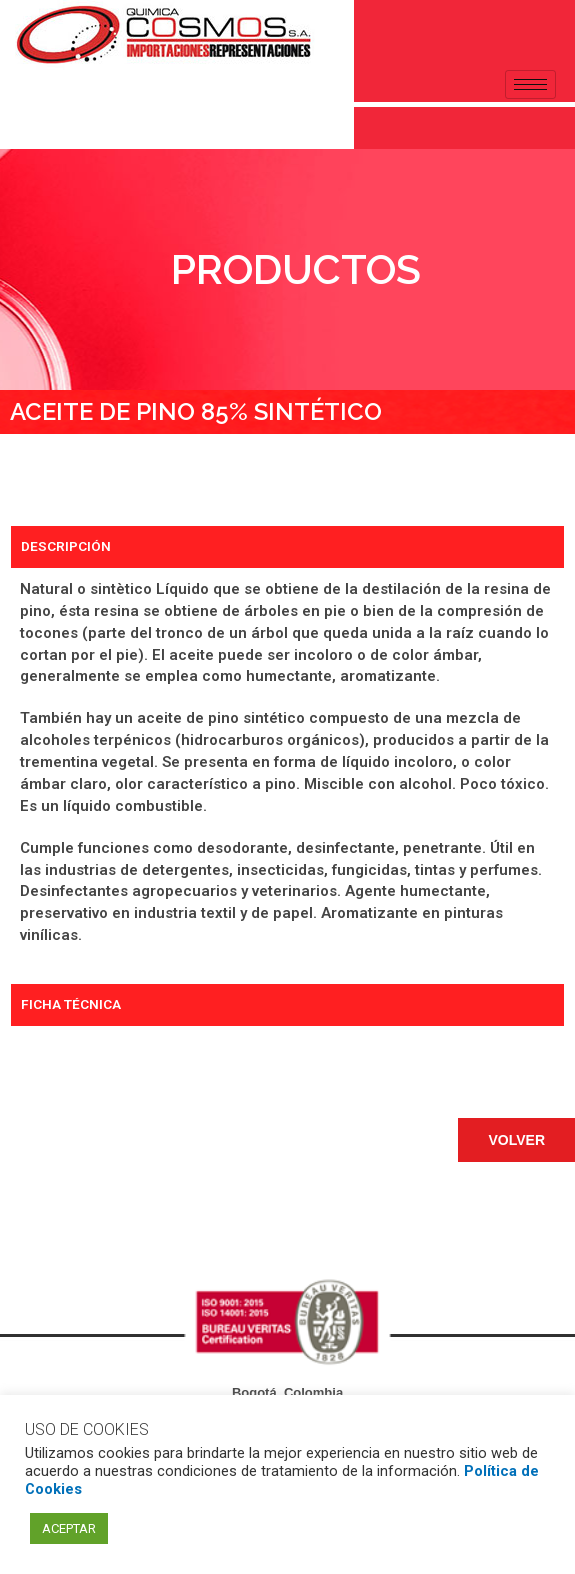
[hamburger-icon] (530, 84)
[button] (516, 1140)
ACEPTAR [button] (69, 1528)
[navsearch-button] (25, 124)
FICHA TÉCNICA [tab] (71, 1004)
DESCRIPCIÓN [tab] (66, 546)
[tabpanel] (287, 776)
